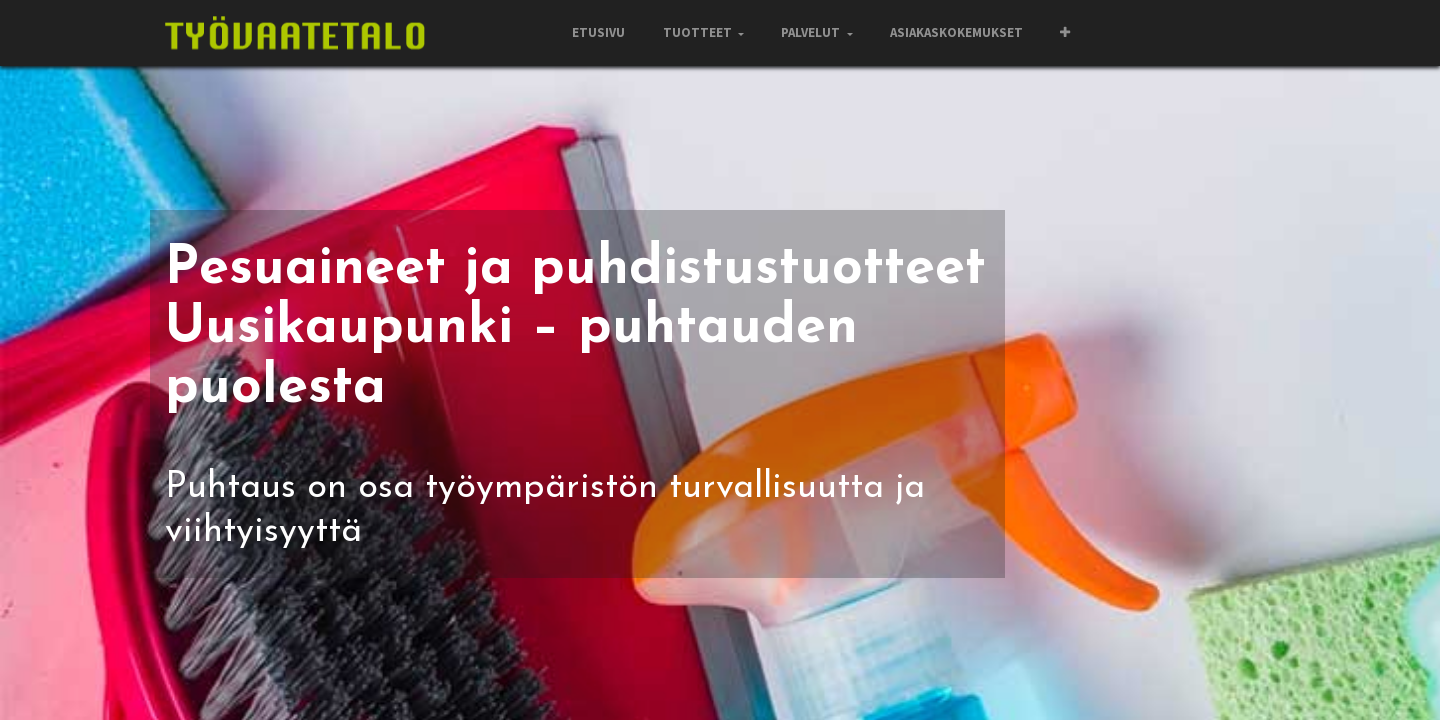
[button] (1065, 33)
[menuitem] (598, 33)
